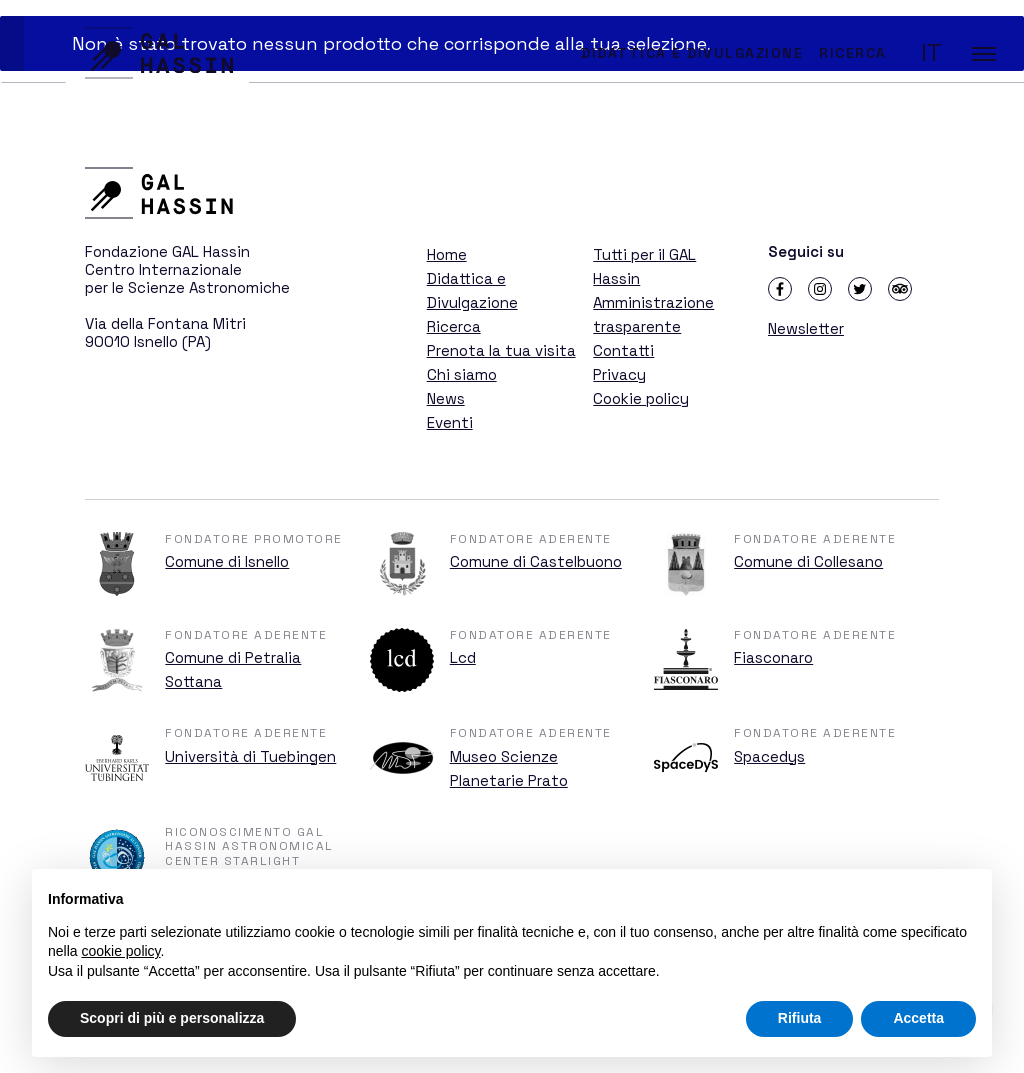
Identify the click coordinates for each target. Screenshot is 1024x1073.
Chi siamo (462, 374)
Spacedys (769, 756)
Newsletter (806, 328)
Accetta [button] (918, 1018)
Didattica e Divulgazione (692, 53)
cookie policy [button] (120, 951)
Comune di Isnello (227, 561)
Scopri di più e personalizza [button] (172, 1018)
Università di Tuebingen (250, 756)
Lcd (463, 657)
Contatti (623, 350)
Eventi (450, 422)
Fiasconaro (773, 657)
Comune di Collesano (808, 561)
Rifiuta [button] (800, 1018)
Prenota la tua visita (501, 350)
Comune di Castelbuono (536, 561)
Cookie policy (641, 398)
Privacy (619, 374)
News (446, 398)
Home (447, 254)
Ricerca (853, 53)
